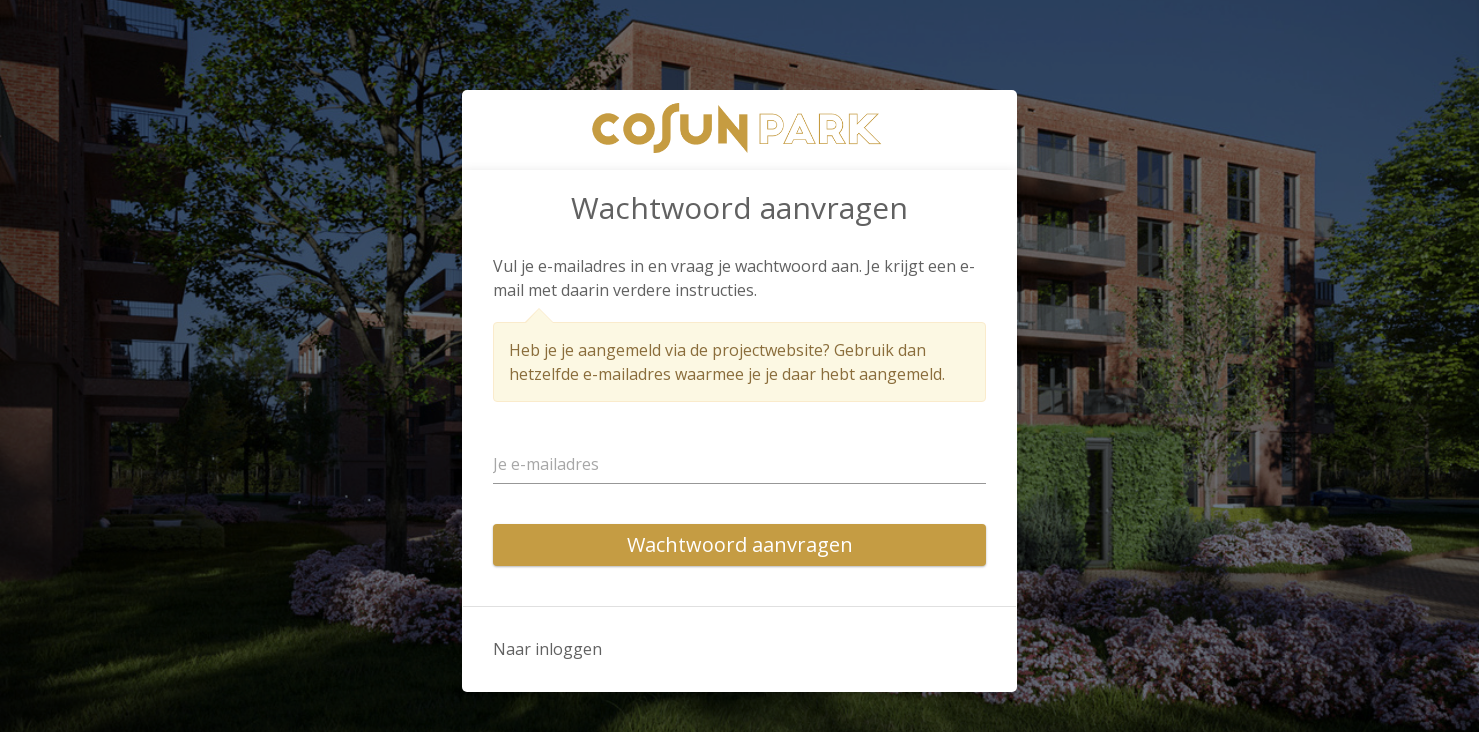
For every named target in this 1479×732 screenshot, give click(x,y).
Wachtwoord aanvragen (740, 544)
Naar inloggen (547, 649)
